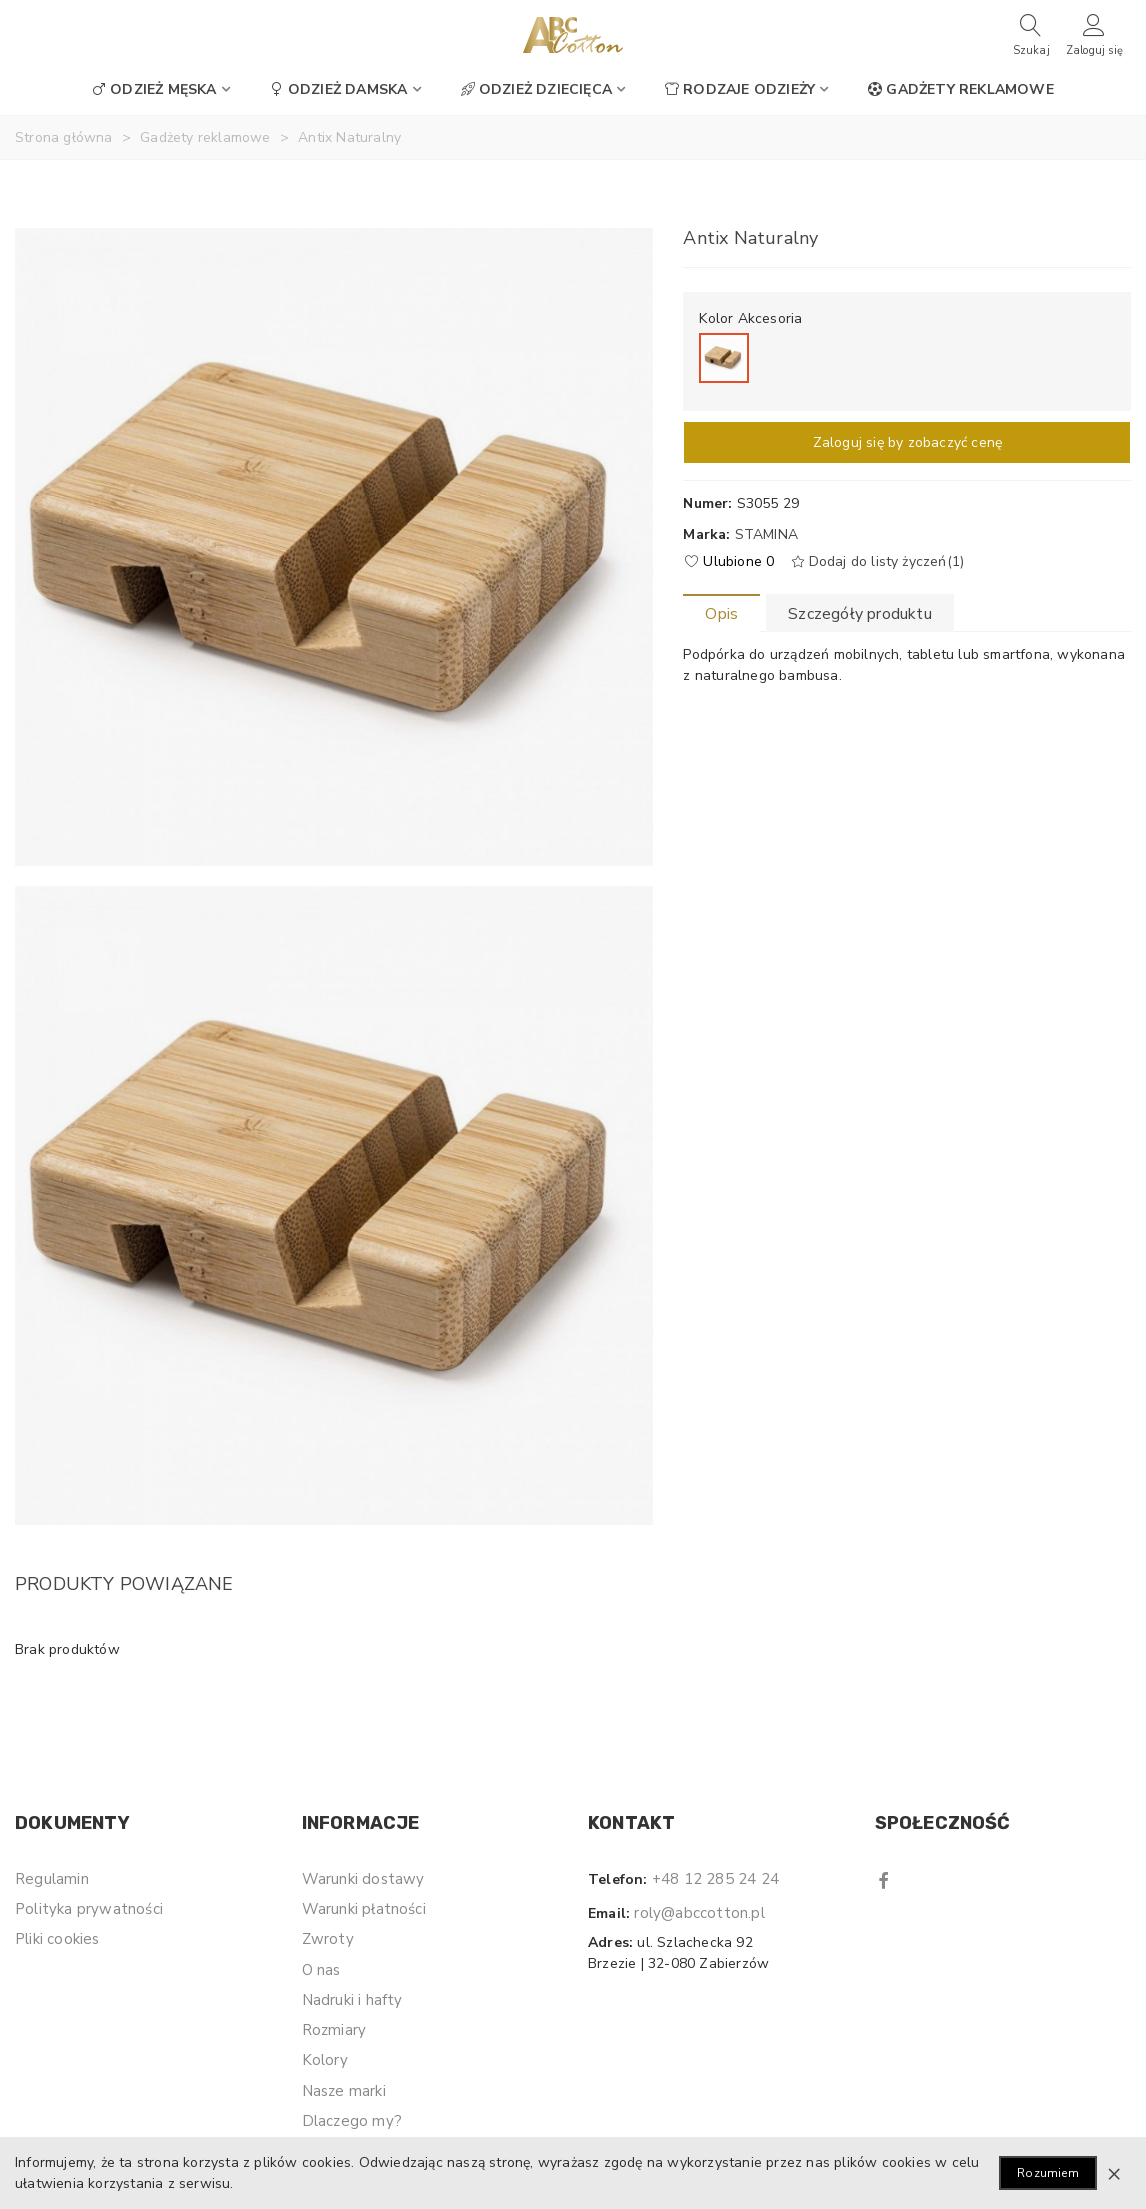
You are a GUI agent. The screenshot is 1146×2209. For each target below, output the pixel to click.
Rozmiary (334, 2030)
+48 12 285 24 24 (715, 1879)
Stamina (766, 534)
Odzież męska (154, 89)
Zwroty (328, 1939)
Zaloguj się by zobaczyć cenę (908, 442)
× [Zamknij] (1114, 2173)
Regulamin (52, 1879)
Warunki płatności (364, 1909)
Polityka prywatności (89, 1909)
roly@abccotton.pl (699, 1913)
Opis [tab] (721, 614)
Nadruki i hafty (352, 2000)
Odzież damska (339, 89)
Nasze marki (344, 2091)
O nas (321, 1970)
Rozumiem (1048, 2173)
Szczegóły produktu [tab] (860, 614)
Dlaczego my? (352, 2121)
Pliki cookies (57, 1939)
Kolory (325, 2060)
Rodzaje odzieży (740, 89)
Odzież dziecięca (536, 89)
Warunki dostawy (363, 1879)
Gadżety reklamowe (960, 89)
